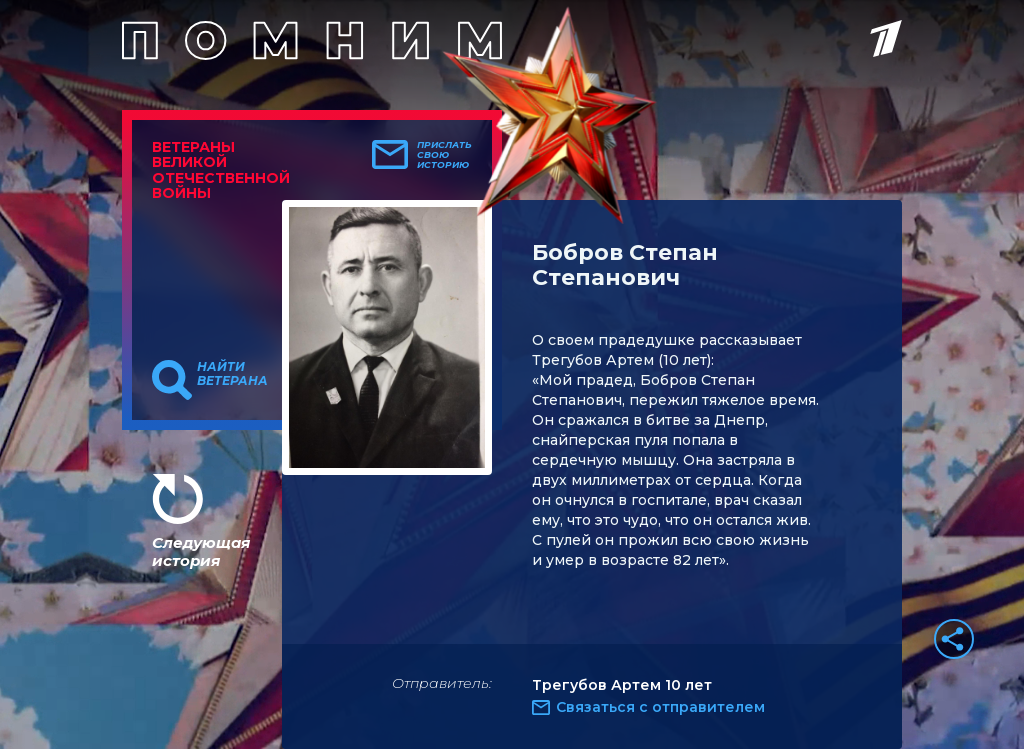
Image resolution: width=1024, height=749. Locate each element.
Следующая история (201, 551)
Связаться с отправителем (660, 707)
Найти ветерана (232, 374)
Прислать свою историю (444, 155)
